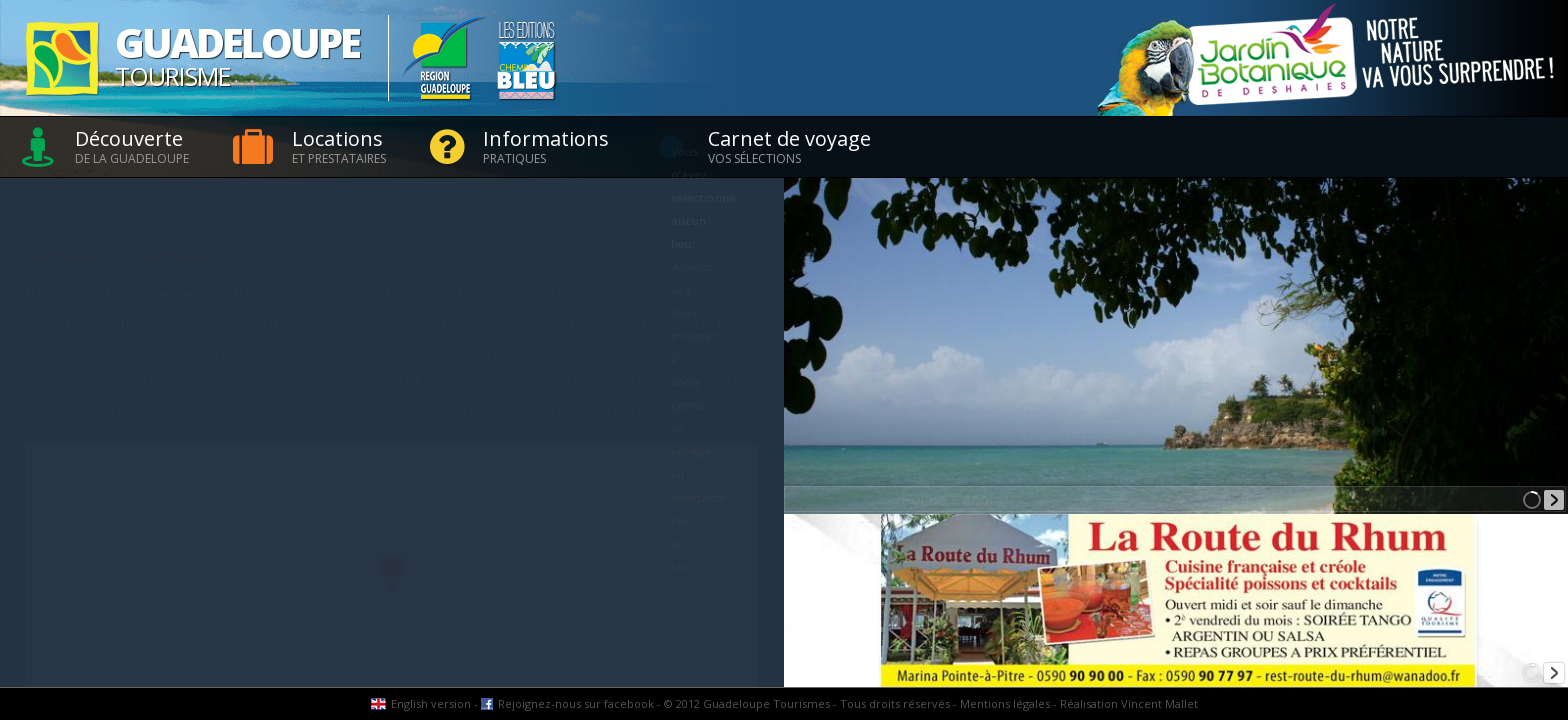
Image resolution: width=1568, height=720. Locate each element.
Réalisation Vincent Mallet (1129, 703)
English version (431, 703)
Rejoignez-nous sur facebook (576, 703)
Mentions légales (1005, 703)
